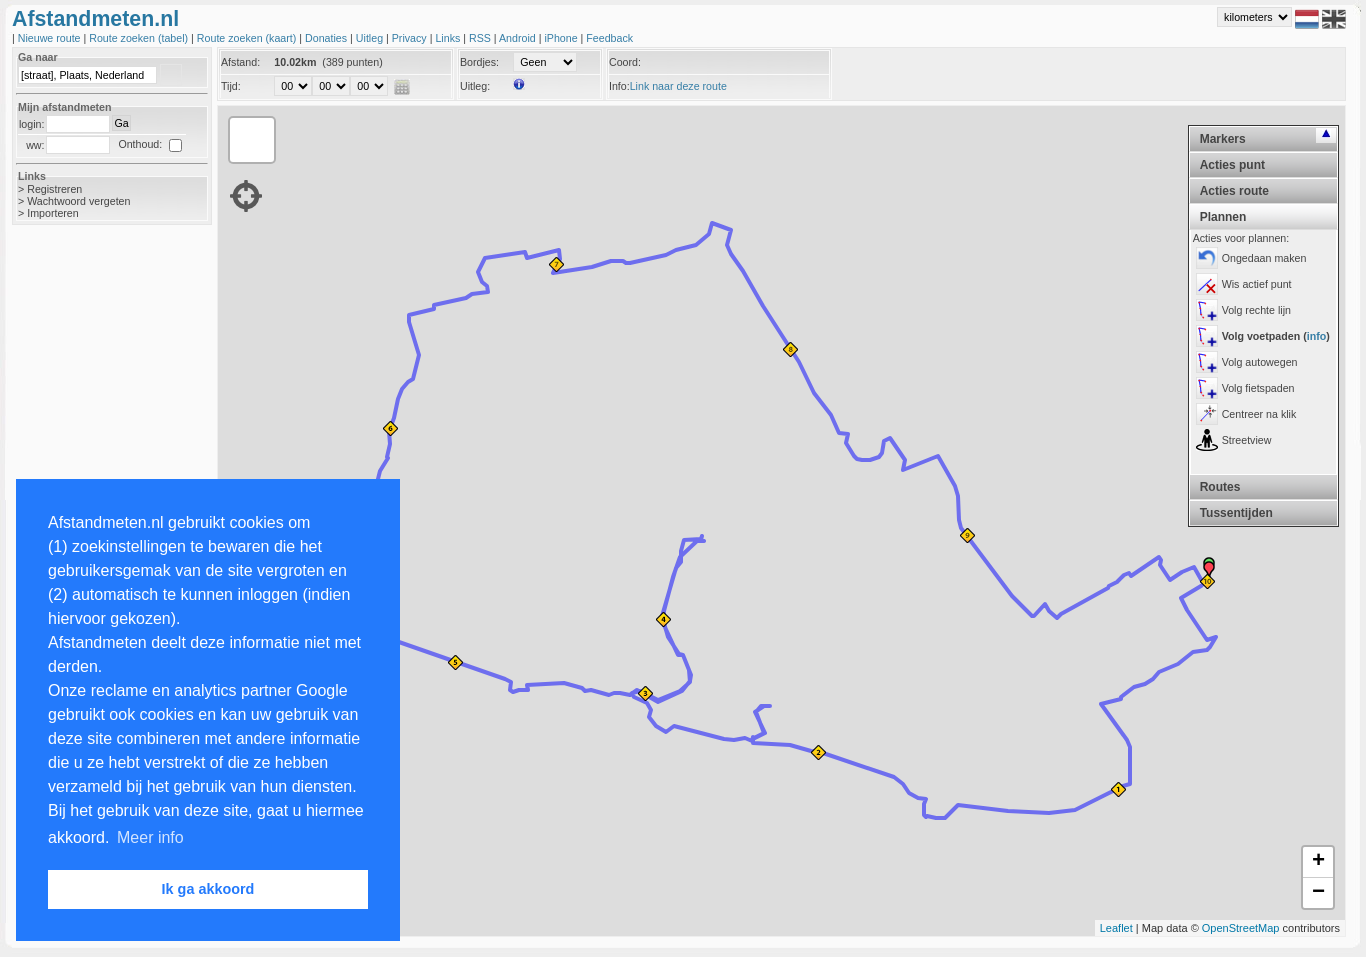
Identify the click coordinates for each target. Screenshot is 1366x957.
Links (449, 38)
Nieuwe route (51, 38)
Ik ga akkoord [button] (208, 889)
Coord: (625, 62)
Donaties (327, 38)
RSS (481, 38)
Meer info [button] (150, 837)
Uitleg (371, 38)
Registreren (54, 189)
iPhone (562, 38)
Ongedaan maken (1264, 258)
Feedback (609, 38)
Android (519, 38)
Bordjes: (479, 62)
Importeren (53, 213)
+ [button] (1318, 862)
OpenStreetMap (1241, 928)
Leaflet (1116, 928)
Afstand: (240, 62)
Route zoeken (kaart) (248, 38)
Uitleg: (475, 86)
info (1317, 336)
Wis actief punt (1257, 284)
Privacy (411, 38)
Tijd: (231, 86)
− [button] (1318, 893)
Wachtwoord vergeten (78, 201)
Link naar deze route (678, 86)
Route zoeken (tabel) (140, 38)
